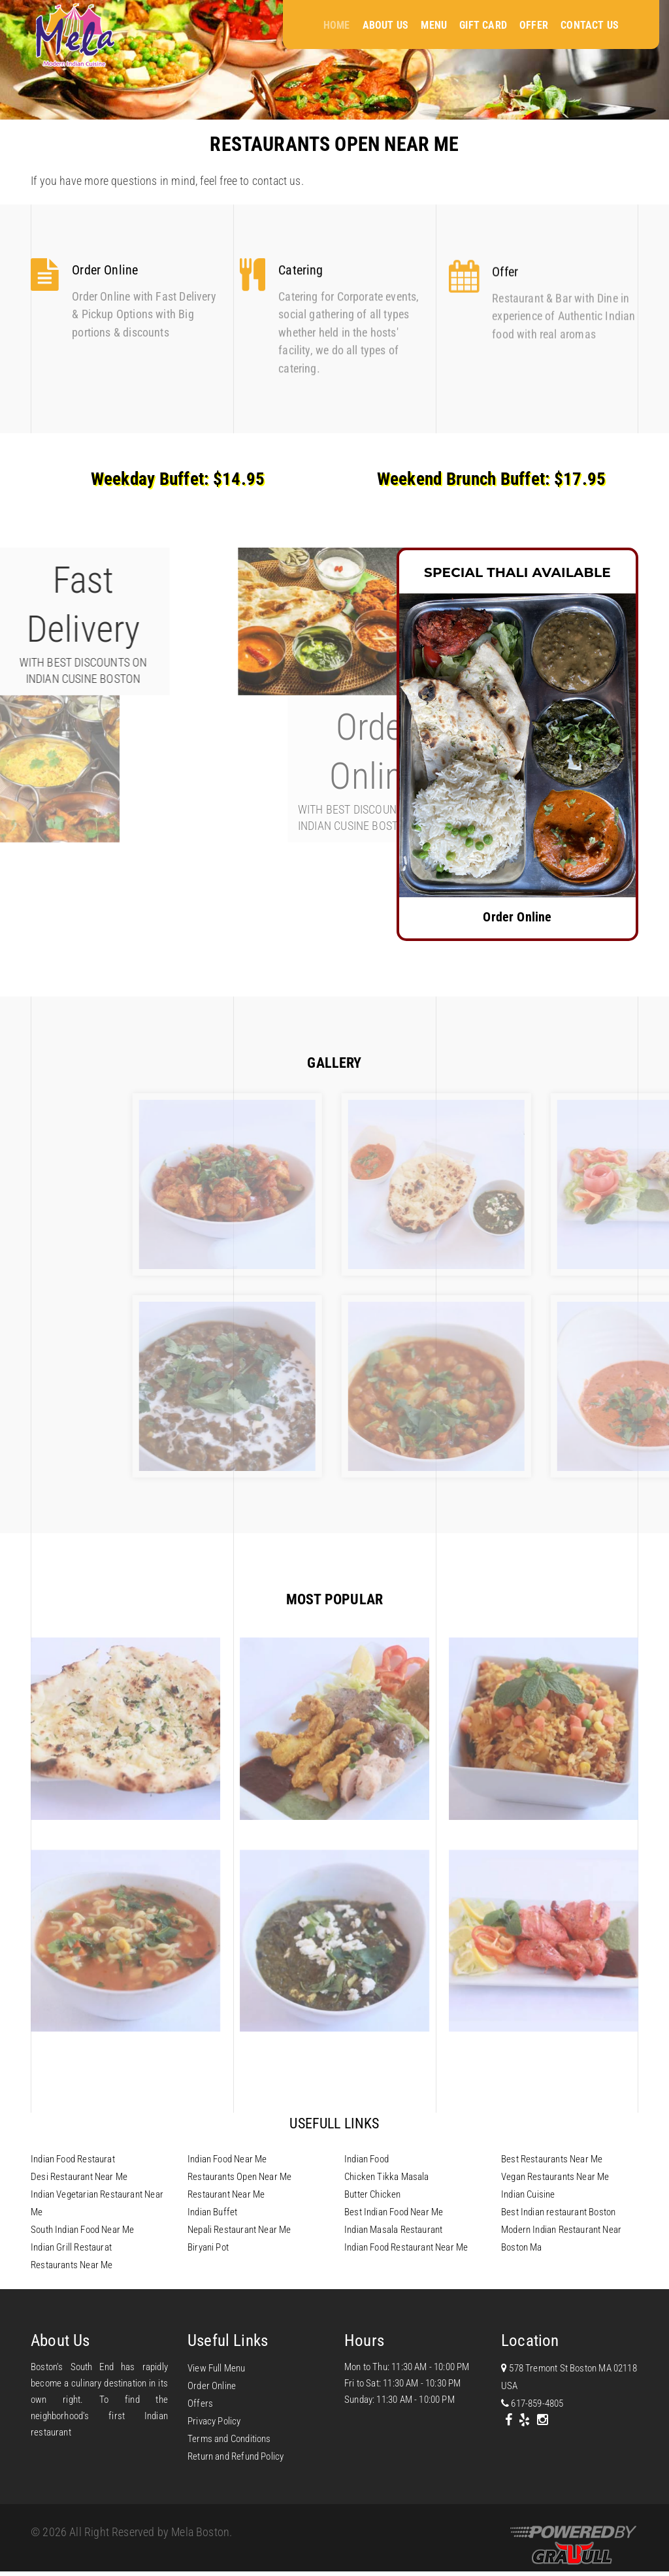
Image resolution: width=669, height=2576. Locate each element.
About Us (385, 25)
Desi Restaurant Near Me (79, 2177)
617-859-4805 (532, 2403)
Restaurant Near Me (226, 2194)
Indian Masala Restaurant (393, 2230)
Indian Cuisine (528, 2194)
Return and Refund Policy (236, 2456)
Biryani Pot (208, 2247)
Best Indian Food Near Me (393, 2212)
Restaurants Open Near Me (239, 2177)
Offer (533, 25)
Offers (200, 2403)
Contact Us (590, 25)
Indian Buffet (212, 2212)
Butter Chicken (372, 2194)
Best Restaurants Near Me (551, 2159)
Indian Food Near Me (227, 2159)
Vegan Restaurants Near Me (555, 2177)
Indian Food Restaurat (73, 2159)
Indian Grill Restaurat (71, 2247)
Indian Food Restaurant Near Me (406, 2247)
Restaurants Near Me (71, 2265)
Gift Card (483, 25)
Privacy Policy (214, 2421)
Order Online (212, 2386)
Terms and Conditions (229, 2439)
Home (336, 25)
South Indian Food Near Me (83, 2230)
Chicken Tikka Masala (386, 2177)
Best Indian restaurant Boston (558, 2212)
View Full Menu (217, 2368)
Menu (434, 25)
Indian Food (366, 2159)
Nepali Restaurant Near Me (239, 2230)
